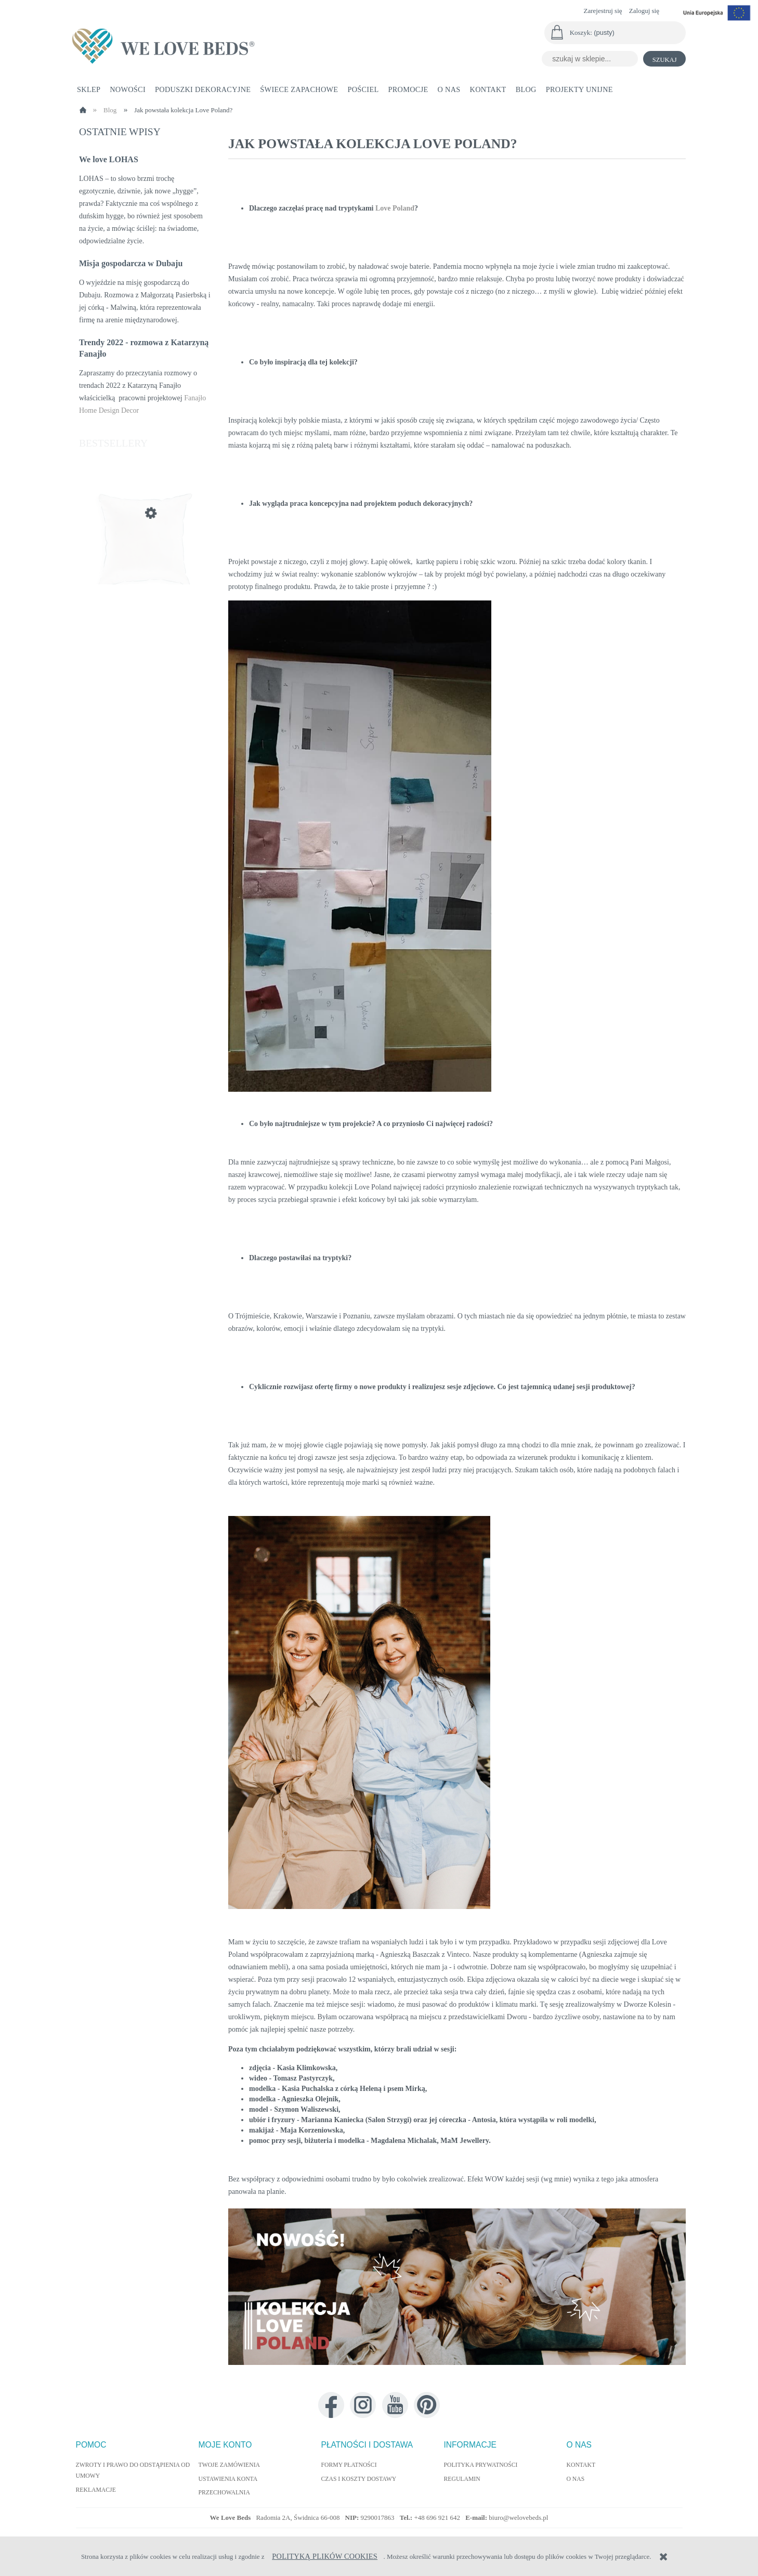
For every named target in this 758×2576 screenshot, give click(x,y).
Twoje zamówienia (229, 2465)
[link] (457, 2286)
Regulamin (462, 2479)
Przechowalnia (224, 2492)
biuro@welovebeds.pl (518, 2517)
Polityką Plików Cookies (324, 2556)
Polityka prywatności (481, 2465)
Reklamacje (96, 2490)
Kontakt (581, 2465)
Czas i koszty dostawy (359, 2479)
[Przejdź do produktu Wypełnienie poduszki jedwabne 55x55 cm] (145, 562)
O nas (576, 2479)
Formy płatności (349, 2465)
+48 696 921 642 (438, 2517)
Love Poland (394, 208)
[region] (457, 2289)
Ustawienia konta (228, 2479)
